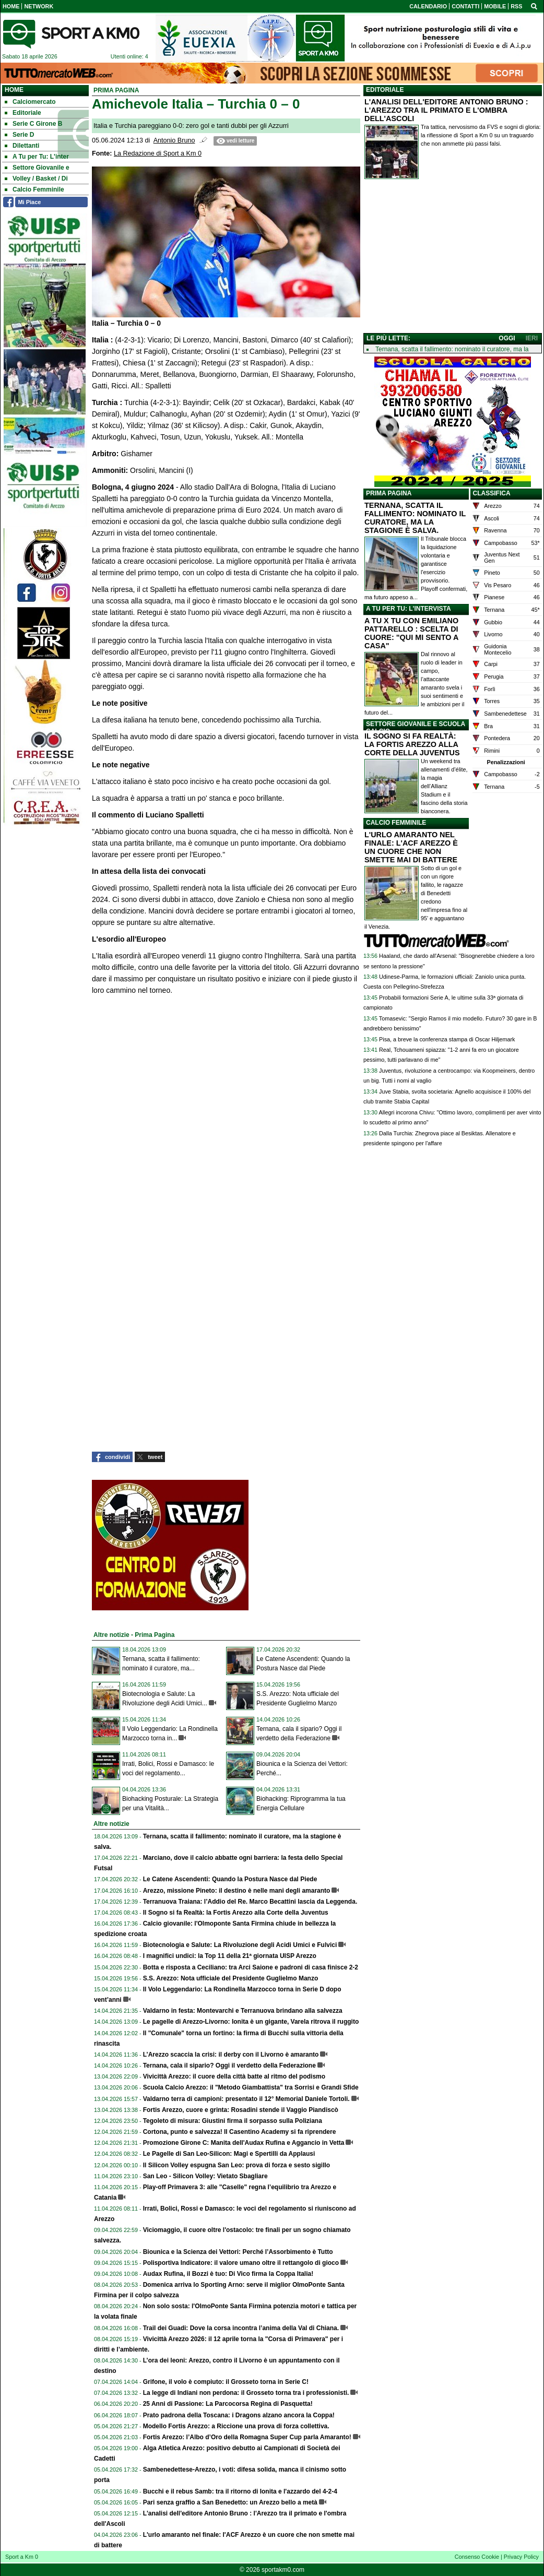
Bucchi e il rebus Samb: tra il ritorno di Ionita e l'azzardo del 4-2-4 (240, 2491)
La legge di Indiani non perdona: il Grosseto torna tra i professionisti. (246, 2392)
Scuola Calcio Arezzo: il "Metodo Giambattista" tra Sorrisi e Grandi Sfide (251, 2087)
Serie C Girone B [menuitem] (33, 123)
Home (14, 89)
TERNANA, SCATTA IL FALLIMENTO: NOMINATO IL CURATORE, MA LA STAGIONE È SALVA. (415, 518)
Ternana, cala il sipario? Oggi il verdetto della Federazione (229, 2065)
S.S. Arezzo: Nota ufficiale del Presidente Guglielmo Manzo (230, 1978)
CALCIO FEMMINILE (396, 822)
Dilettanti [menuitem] (22, 145)
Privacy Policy (521, 2557)
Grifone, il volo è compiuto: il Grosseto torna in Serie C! (226, 2381)
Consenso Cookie (477, 2557)
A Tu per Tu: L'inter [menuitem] (37, 156)
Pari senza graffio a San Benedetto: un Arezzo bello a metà (230, 2502)
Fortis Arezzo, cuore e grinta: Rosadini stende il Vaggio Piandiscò (240, 2110)
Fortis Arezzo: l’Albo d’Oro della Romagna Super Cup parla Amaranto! (247, 2437)
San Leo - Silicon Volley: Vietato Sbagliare (205, 2176)
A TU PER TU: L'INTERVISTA (408, 608)
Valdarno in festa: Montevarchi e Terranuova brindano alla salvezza (242, 2010)
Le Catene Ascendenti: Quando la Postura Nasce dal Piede (230, 1879)
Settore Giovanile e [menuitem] (37, 167)
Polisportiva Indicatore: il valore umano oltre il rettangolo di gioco (241, 2262)
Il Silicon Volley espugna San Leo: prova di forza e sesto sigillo (236, 2165)
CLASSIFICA (492, 493)
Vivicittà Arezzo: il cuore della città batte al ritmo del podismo (234, 2076)
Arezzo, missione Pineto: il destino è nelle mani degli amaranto (236, 1890)
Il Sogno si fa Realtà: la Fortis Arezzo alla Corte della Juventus (235, 1912)
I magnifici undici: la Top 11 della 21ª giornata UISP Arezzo (229, 1956)
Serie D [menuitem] (19, 134)
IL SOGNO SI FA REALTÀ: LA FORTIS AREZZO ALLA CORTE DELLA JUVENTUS (412, 744)
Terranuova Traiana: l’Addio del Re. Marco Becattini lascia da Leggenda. (250, 1901)
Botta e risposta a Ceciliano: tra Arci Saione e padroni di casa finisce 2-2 (250, 1967)
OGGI (507, 338)
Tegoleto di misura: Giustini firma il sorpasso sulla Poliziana (232, 2120)
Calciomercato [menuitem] (30, 101)
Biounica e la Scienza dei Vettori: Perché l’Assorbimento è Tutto (238, 2252)
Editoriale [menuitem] (23, 112)
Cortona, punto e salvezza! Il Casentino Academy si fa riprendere (239, 2131)
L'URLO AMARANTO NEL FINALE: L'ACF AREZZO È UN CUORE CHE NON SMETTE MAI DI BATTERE (411, 847)
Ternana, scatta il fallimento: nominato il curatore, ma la (451, 349)
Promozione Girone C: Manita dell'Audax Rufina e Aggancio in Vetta (244, 2142)
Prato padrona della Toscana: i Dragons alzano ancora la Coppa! (239, 2415)
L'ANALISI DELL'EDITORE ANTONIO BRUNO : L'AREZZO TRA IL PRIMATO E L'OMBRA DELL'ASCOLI (446, 110)
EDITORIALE (385, 89)
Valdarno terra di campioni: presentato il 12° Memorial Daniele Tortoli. (246, 2099)
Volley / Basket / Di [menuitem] (36, 178)
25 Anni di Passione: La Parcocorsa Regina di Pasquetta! (228, 2403)
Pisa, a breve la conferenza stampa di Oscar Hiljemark (447, 1039)
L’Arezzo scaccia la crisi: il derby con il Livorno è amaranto (231, 2054)
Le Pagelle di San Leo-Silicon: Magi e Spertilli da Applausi (229, 2153)
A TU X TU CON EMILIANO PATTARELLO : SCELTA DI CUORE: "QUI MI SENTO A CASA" (411, 633)
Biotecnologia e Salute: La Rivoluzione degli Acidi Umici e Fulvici (240, 1945)
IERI (532, 338)
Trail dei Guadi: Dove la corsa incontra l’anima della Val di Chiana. (241, 2328)
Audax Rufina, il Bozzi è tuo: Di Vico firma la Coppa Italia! (228, 2273)
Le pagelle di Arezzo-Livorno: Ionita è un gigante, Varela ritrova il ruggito (251, 2021)
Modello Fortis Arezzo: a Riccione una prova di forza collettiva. (236, 2426)
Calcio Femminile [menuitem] (34, 189)
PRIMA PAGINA (388, 493)
